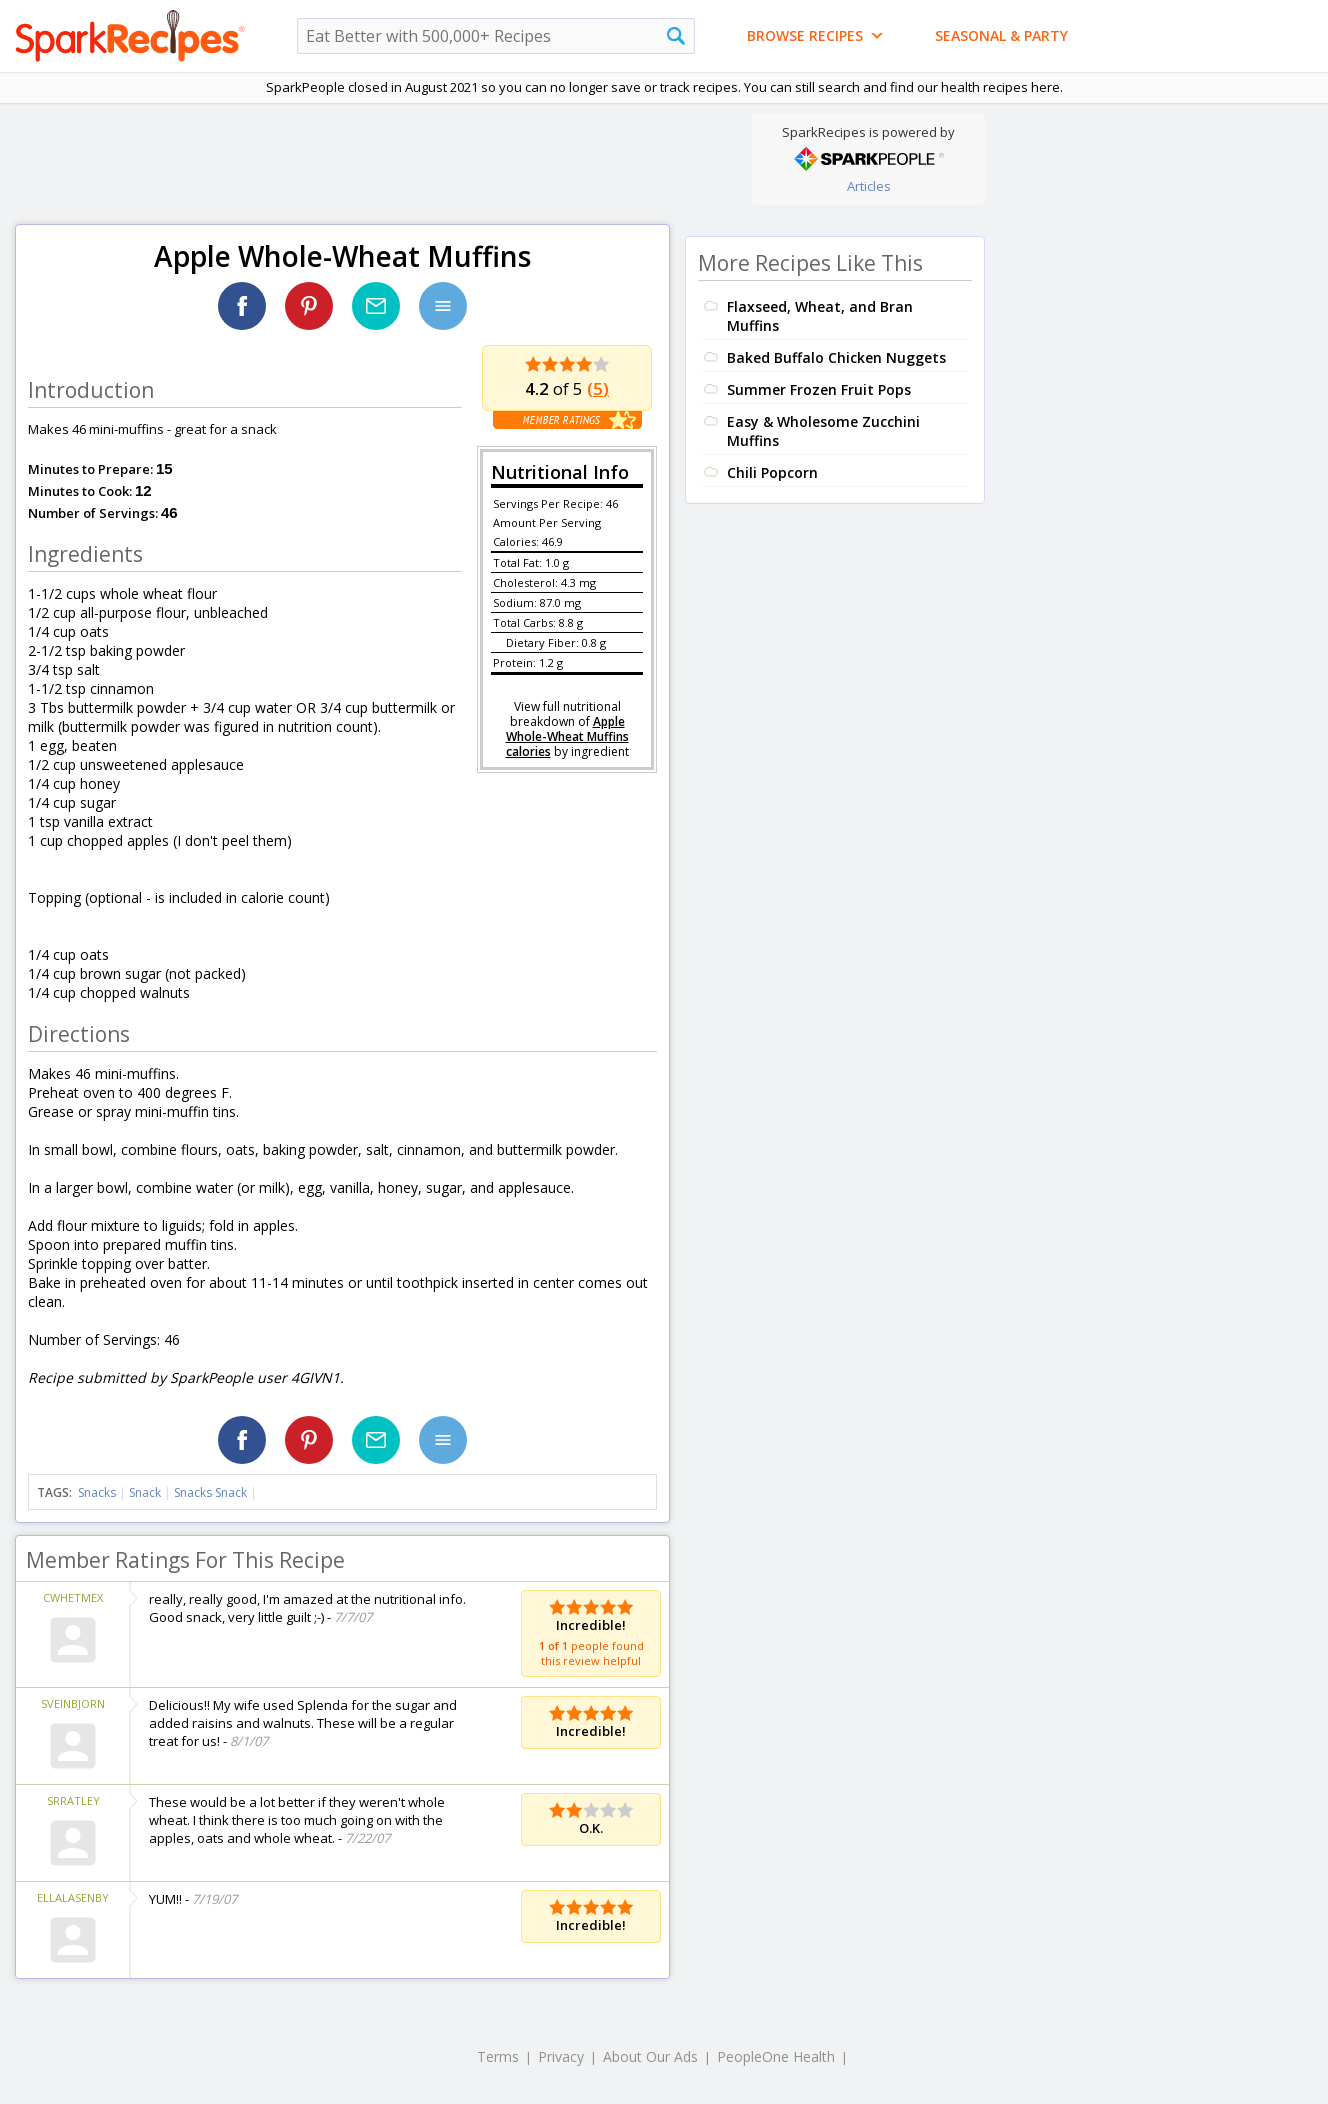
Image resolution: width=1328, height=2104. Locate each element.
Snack (145, 1492)
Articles (869, 186)
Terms (498, 2056)
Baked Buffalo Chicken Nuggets (836, 357)
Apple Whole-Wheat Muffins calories (567, 736)
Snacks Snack (210, 1492)
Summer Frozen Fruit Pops (819, 389)
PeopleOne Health (776, 2056)
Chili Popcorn (772, 472)
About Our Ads (650, 2056)
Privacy (561, 2056)
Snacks (97, 1492)
